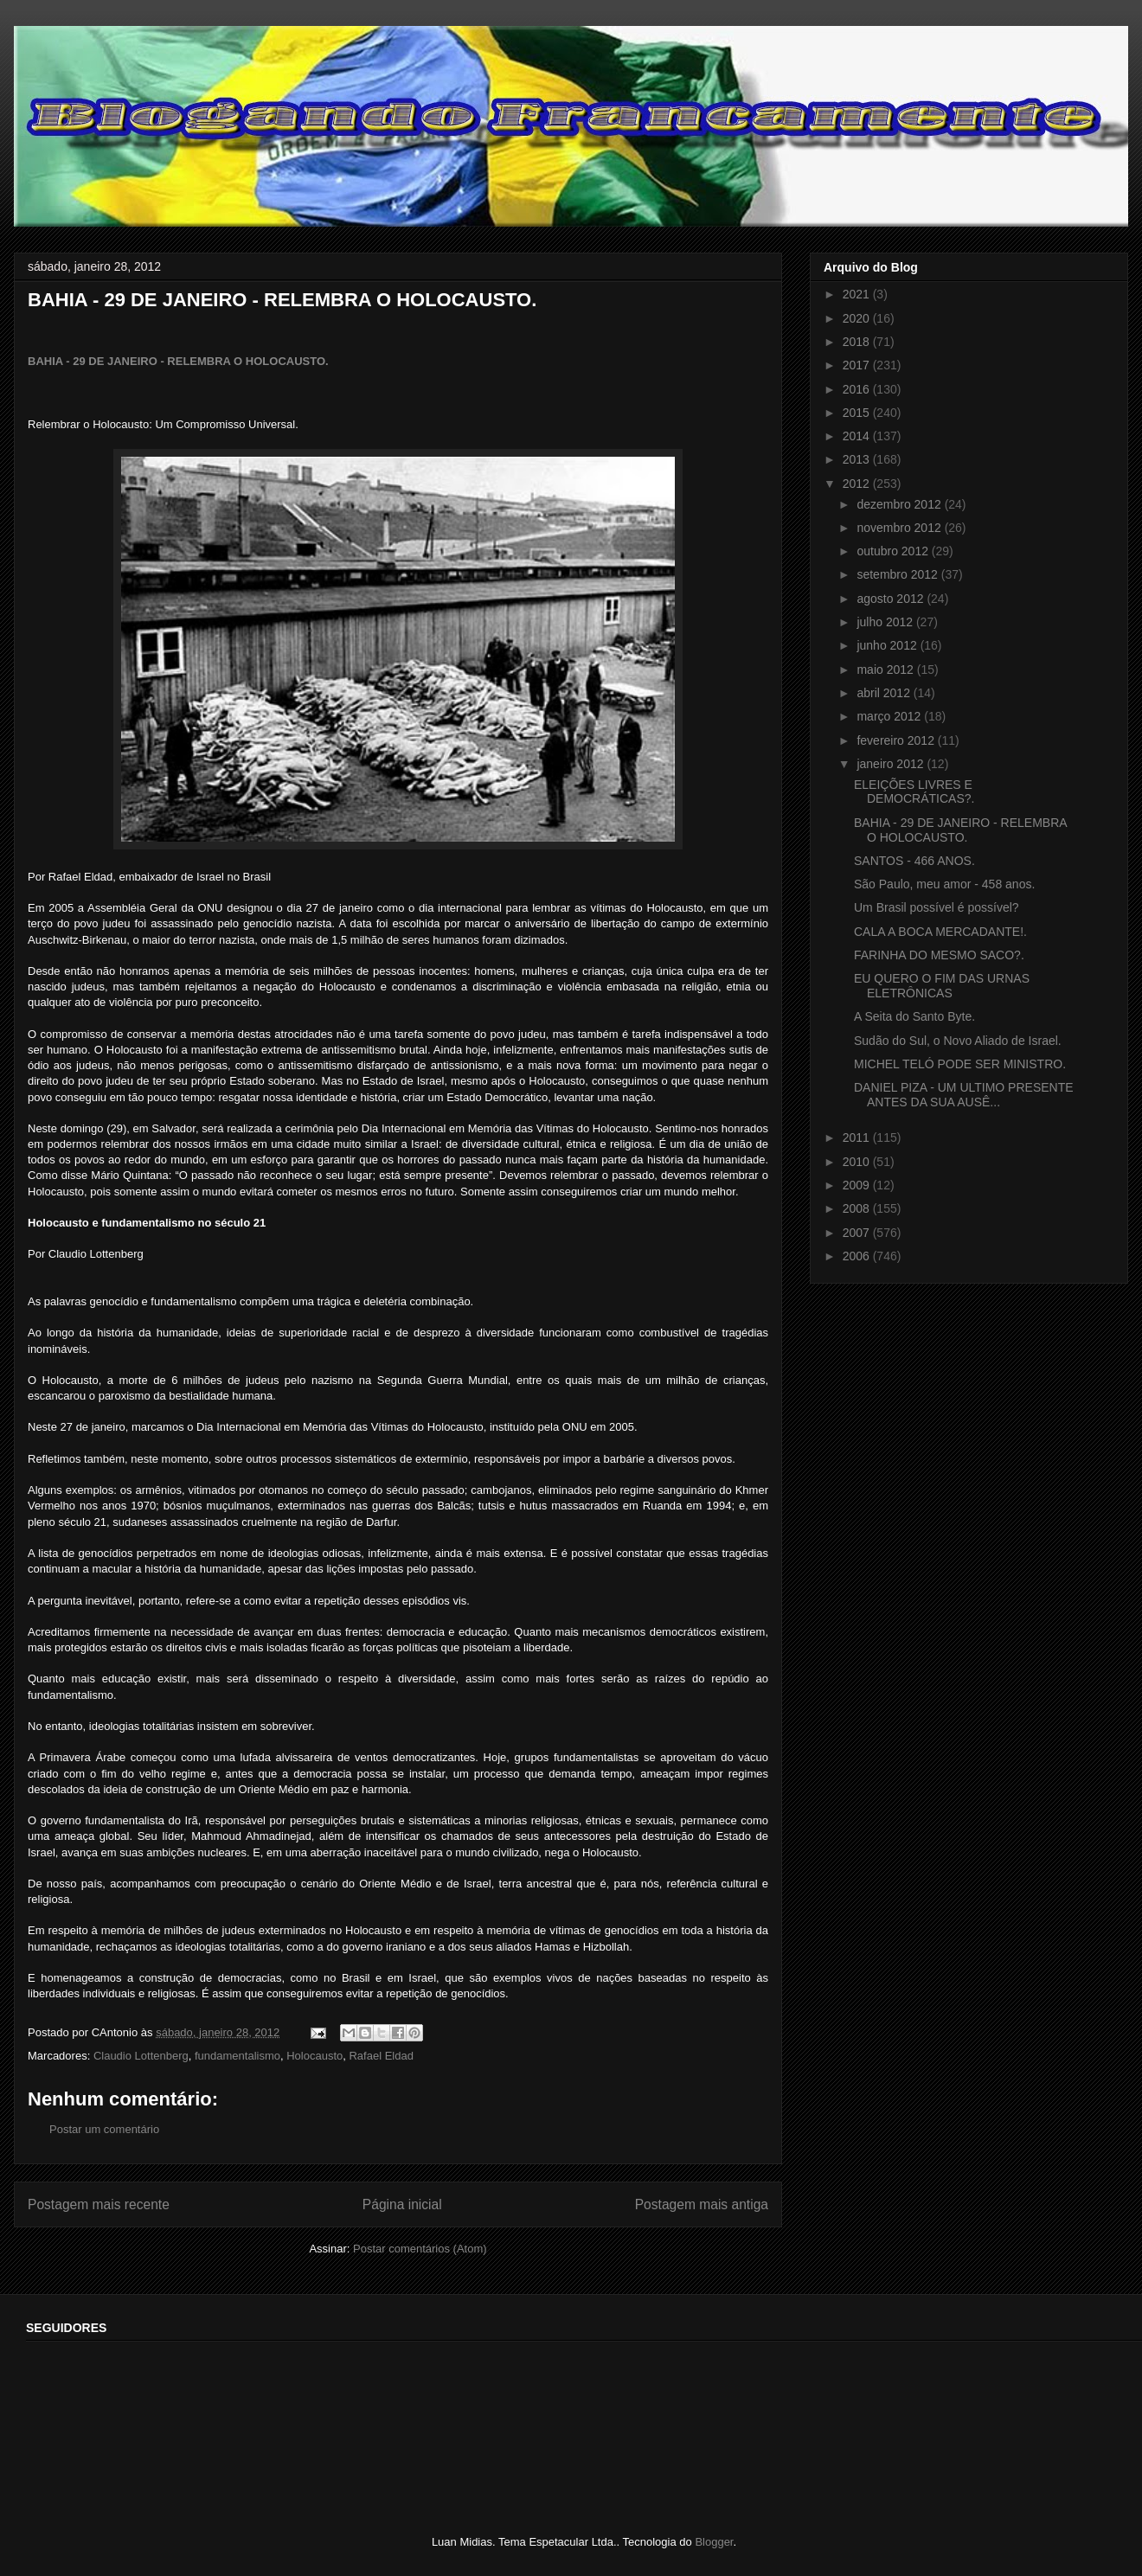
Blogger (714, 2541)
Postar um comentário (104, 2129)
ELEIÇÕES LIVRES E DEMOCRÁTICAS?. (914, 792)
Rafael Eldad (381, 2055)
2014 (858, 436)
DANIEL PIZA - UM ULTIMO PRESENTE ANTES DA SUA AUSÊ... (964, 1094)
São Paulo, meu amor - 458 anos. (944, 884)
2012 (858, 483)
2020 (858, 318)
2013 (858, 459)
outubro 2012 (893, 551)
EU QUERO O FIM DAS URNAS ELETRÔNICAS (942, 985)
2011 (858, 1137)
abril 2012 (884, 693)
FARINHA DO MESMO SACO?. (939, 955)
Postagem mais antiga (701, 2204)
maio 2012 (886, 669)
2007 (858, 1233)
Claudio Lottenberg (141, 2055)
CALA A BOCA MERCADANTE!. (940, 932)
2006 (858, 1256)
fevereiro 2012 (896, 740)
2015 (858, 413)
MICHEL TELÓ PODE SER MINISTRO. (960, 1064)
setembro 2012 (898, 574)
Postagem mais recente (99, 2204)
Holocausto (314, 2055)
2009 (858, 1185)
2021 (858, 294)
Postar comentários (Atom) (420, 2248)
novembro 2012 (900, 528)
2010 (858, 1162)
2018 (858, 342)
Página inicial (402, 2204)
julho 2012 (886, 622)
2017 (858, 365)
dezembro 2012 (900, 504)
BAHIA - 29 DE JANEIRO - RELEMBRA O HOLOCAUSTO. (178, 361)
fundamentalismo (237, 2055)
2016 (858, 389)
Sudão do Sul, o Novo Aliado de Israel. (958, 1041)
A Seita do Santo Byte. (914, 1016)
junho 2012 (888, 645)
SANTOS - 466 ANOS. (914, 861)
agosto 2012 (891, 599)
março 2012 (890, 716)
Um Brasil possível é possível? (936, 907)
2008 (858, 1208)
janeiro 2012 (891, 764)
